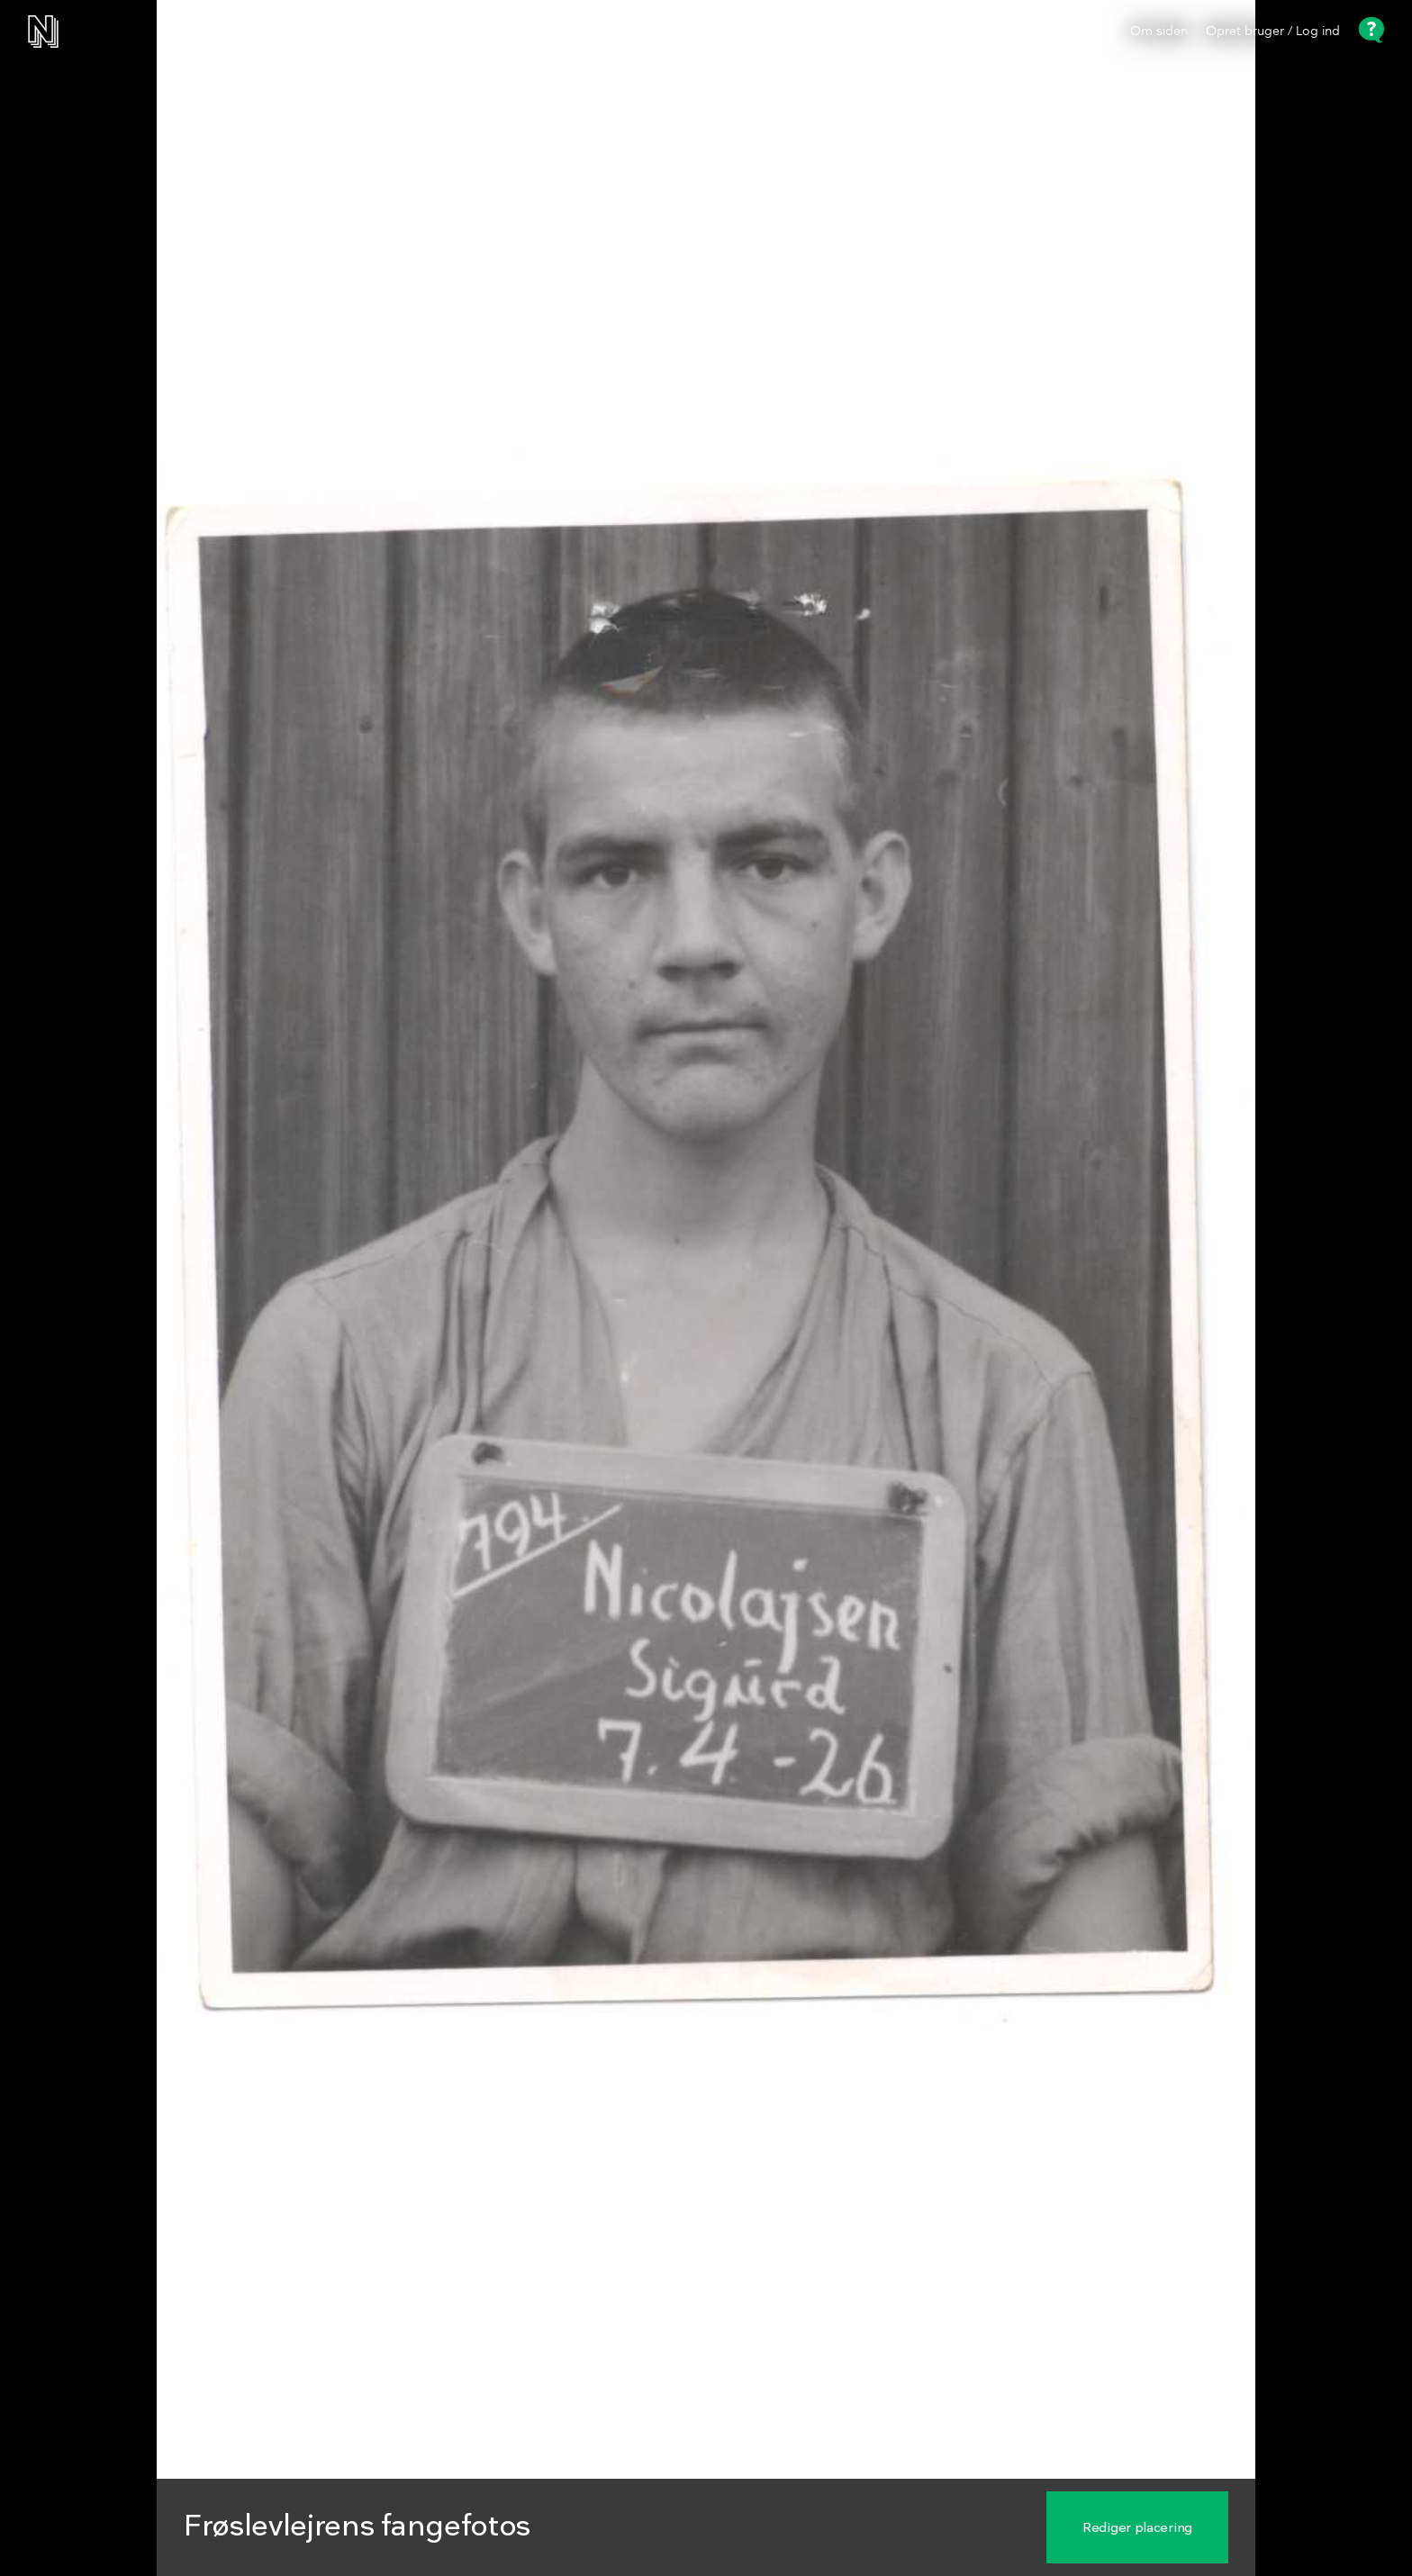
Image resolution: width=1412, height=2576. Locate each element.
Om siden (1159, 31)
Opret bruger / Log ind (1273, 31)
